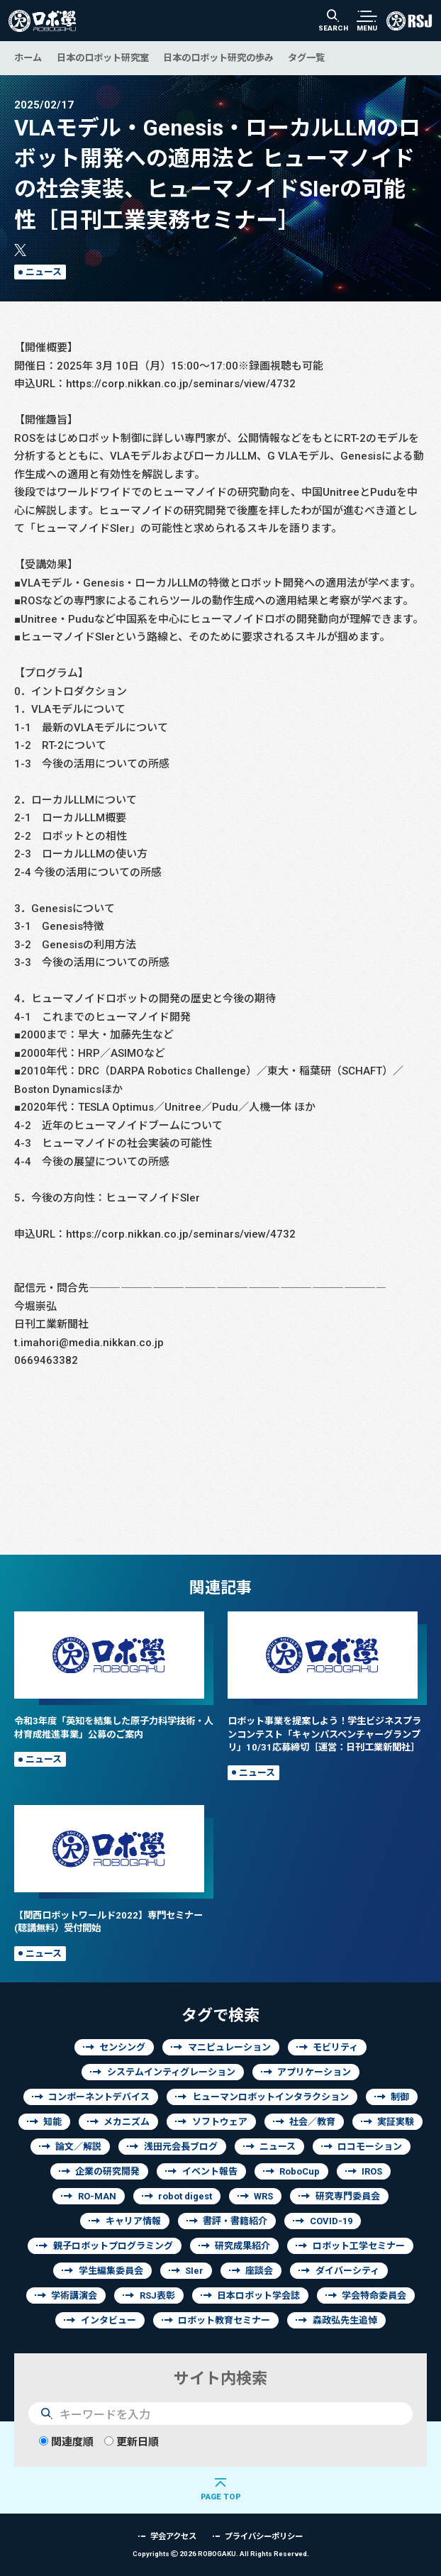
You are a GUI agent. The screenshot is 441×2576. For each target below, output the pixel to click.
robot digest (185, 2196)
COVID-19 (331, 2221)
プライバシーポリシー (264, 2536)
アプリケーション (314, 2072)
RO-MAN (97, 2196)
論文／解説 (78, 2146)
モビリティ (335, 2047)
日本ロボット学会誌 (258, 2295)
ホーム (28, 57)
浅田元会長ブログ (181, 2146)
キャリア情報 (133, 2221)
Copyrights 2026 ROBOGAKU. (221, 2553)
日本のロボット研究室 (103, 57)
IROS (372, 2171)
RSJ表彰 (157, 2295)
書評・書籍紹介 (235, 2221)
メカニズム (127, 2121)
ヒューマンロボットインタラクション (270, 2097)
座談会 (259, 2270)
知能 (52, 2121)
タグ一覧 (306, 57)
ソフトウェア (219, 2121)
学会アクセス (173, 2536)
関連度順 (66, 2441)
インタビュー (108, 2320)
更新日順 (131, 2441)
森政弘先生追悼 (345, 2320)
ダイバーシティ (347, 2270)
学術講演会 (74, 2295)
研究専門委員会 (348, 2196)
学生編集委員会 (111, 2270)
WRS (263, 2196)
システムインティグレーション (171, 2072)
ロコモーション (369, 2146)
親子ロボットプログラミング (113, 2245)
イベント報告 (210, 2171)
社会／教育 (312, 2121)
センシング (122, 2047)
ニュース (44, 272)
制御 (400, 2097)
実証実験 (395, 2121)
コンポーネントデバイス (99, 2097)
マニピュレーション (229, 2047)
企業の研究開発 (107, 2171)
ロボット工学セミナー (359, 2245)
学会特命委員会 (374, 2295)
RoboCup (299, 2171)
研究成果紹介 (242, 2245)
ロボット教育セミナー (224, 2320)
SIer (194, 2270)
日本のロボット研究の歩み (218, 57)
